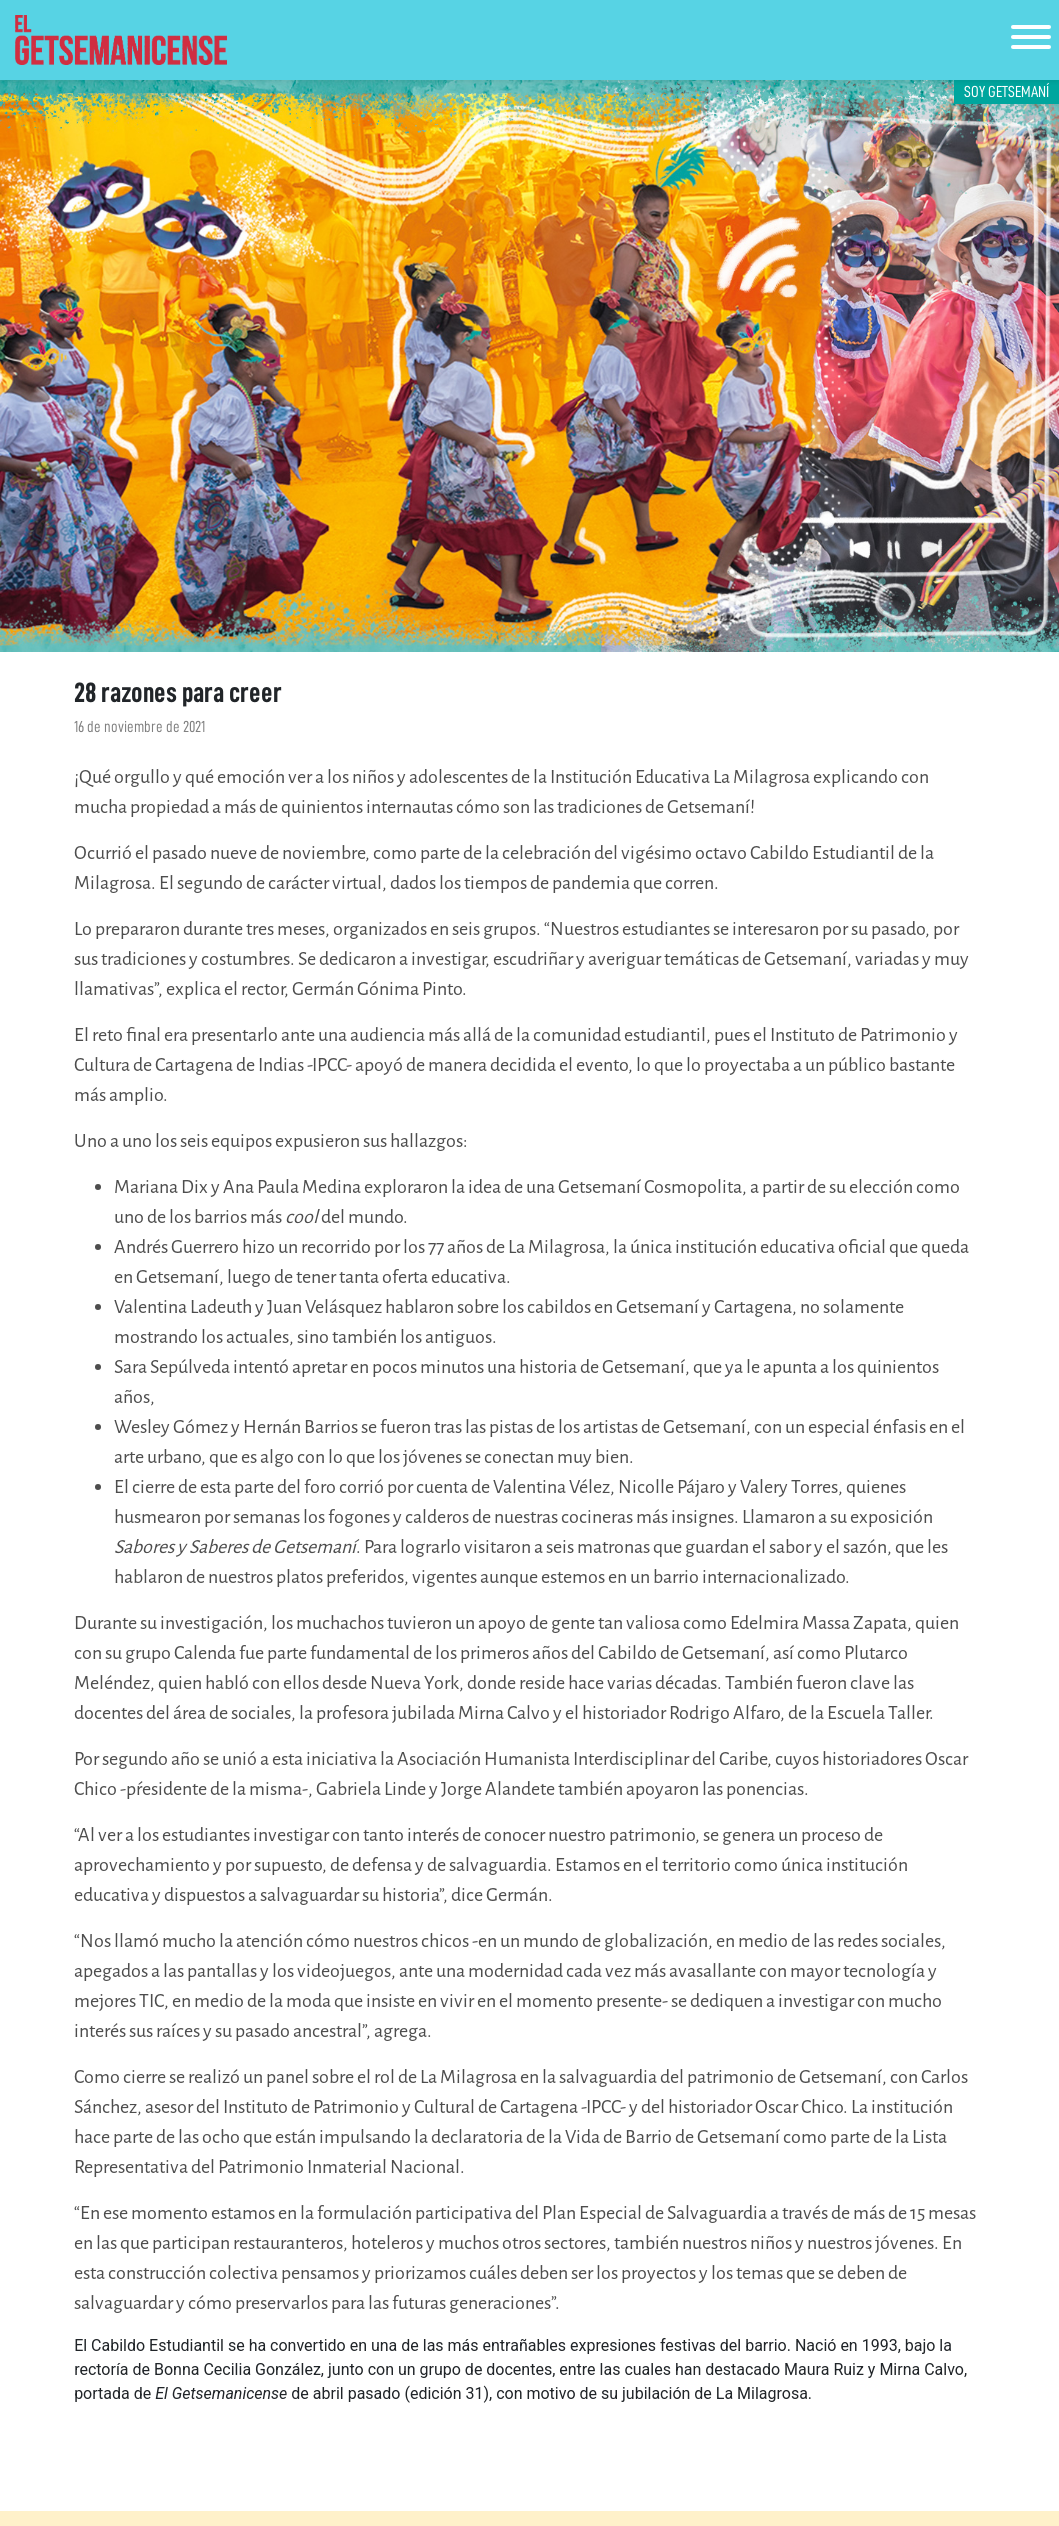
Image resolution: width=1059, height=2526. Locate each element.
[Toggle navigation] (1031, 40)
